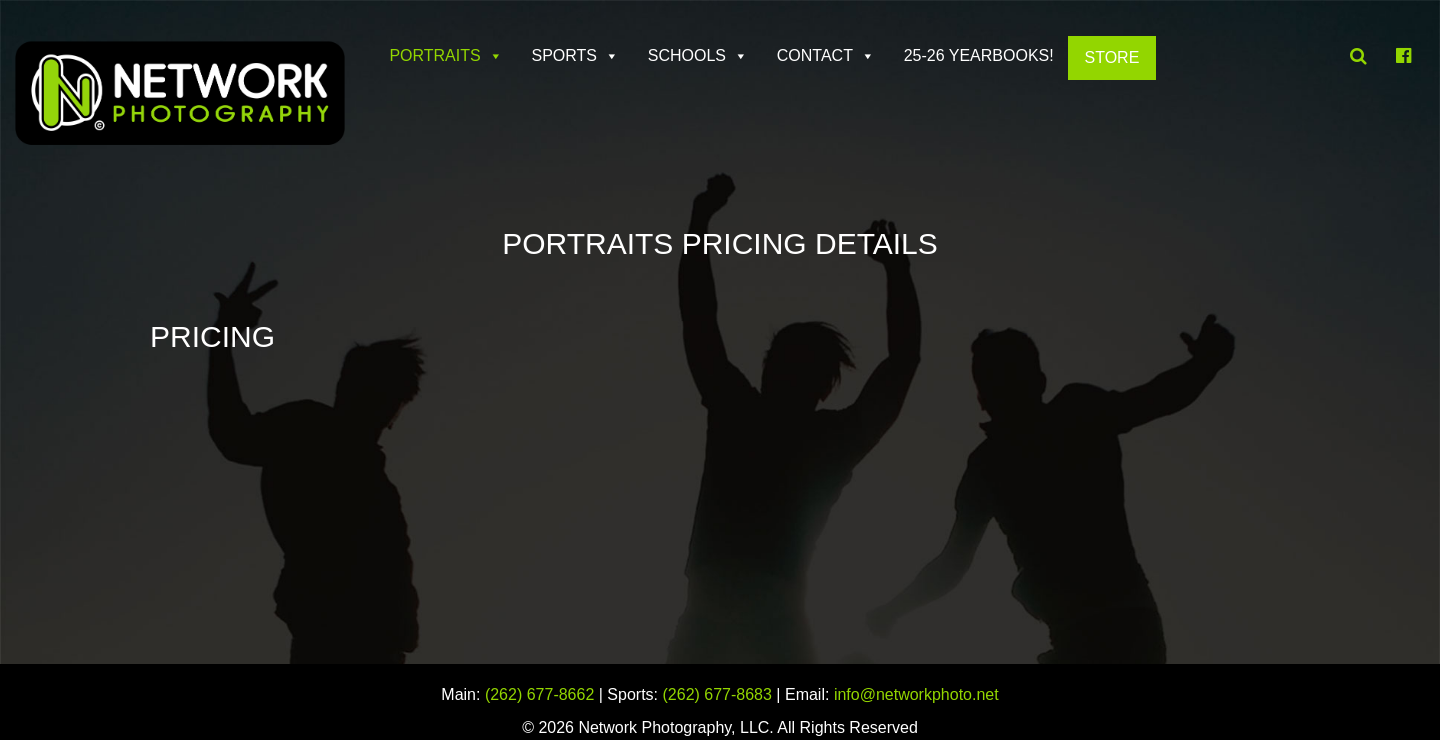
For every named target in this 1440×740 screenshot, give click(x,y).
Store (1111, 57)
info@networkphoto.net (916, 694)
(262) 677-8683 (717, 694)
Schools (687, 55)
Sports (564, 55)
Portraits (434, 55)
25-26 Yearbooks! (979, 55)
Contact (815, 55)
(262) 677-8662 (539, 694)
